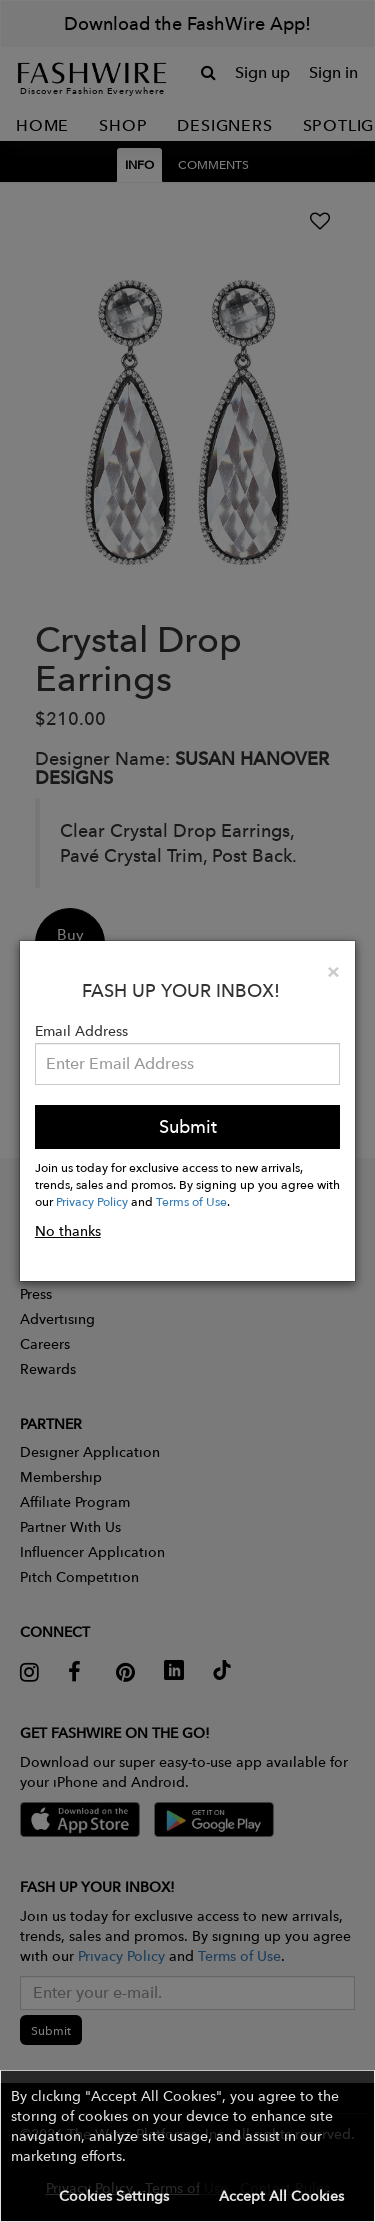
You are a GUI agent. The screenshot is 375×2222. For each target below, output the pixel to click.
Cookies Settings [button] (114, 2196)
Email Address (81, 1031)
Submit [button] (188, 1126)
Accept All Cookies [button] (281, 2196)
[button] (187, 2146)
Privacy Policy (92, 1201)
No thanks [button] (68, 1231)
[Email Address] (188, 1064)
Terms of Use (191, 1201)
